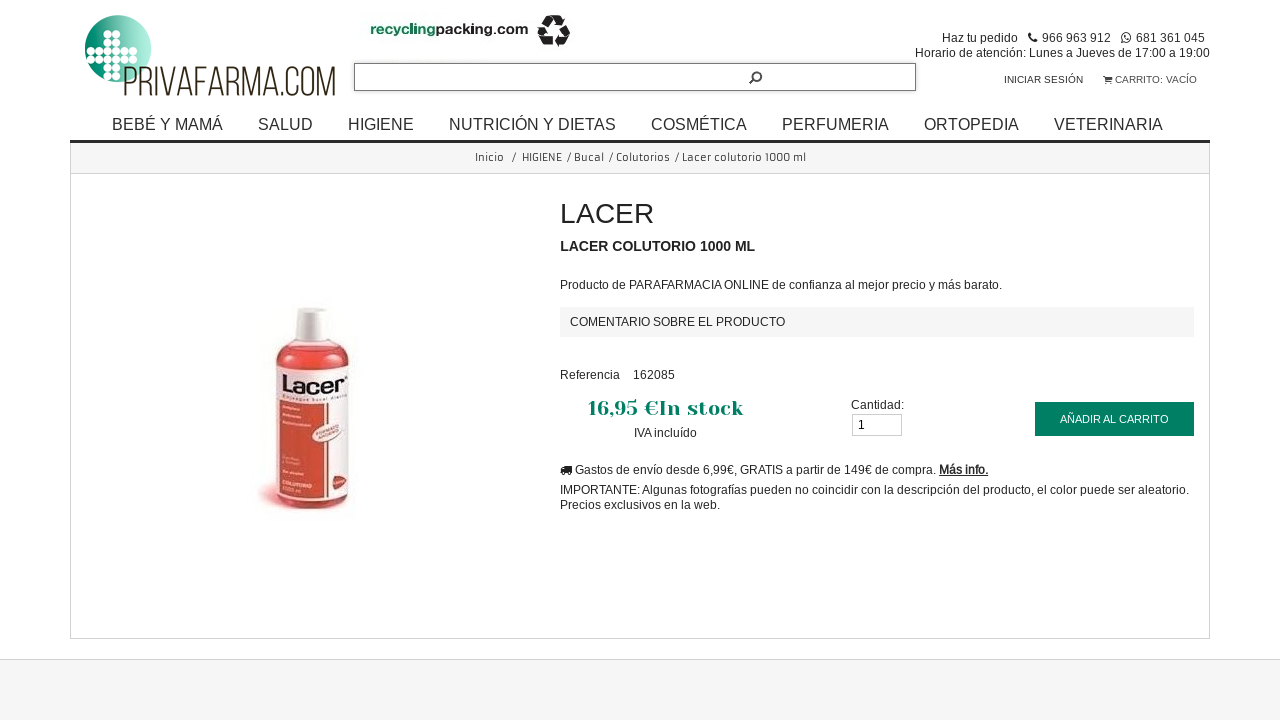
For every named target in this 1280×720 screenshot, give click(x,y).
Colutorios (643, 157)
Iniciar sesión (1043, 79)
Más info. (963, 469)
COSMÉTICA (699, 124)
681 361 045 (1170, 37)
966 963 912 (1076, 37)
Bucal (589, 157)
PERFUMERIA (835, 124)
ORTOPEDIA (971, 124)
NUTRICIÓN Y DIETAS (532, 124)
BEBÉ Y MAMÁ (167, 124)
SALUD (285, 124)
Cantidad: (877, 404)
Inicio (489, 157)
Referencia (590, 374)
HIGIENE (381, 124)
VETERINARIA (1108, 124)
